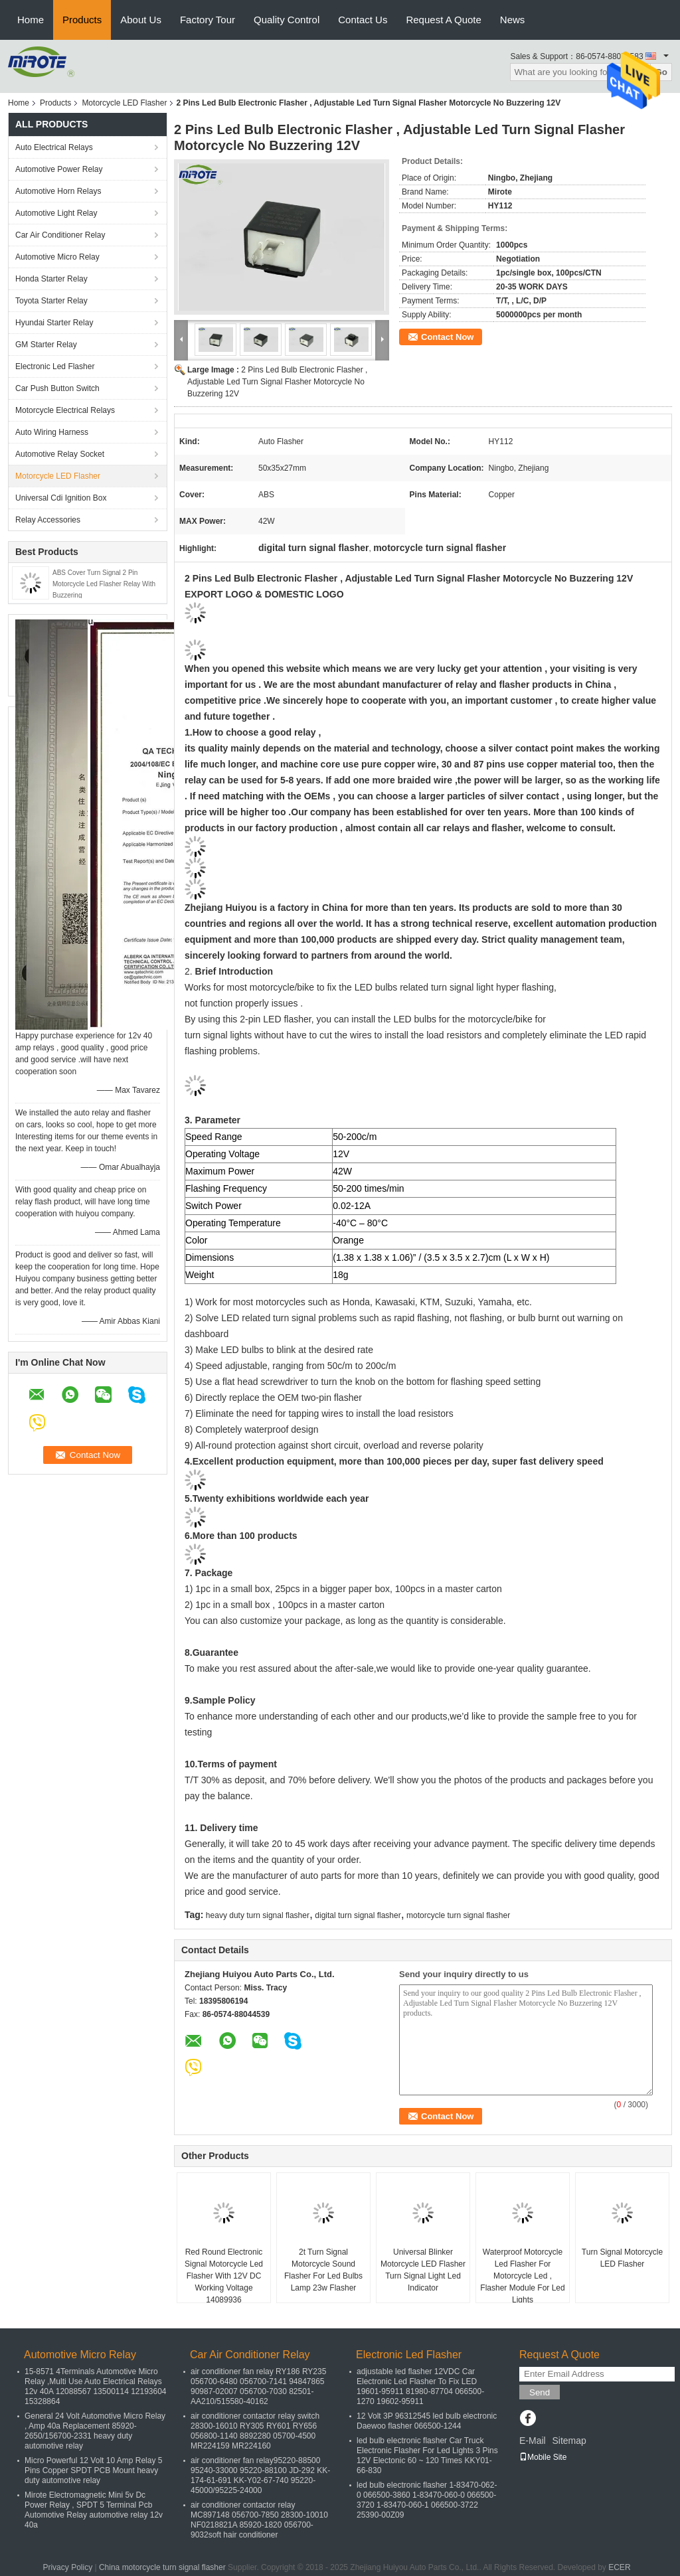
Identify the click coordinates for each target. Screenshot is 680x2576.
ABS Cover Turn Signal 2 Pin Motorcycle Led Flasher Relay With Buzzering (103, 584)
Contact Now (447, 337)
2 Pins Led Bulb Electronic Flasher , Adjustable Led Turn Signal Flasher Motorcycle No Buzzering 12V (277, 381)
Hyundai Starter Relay (54, 322)
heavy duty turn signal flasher (257, 1915)
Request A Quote (443, 19)
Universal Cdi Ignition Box (60, 498)
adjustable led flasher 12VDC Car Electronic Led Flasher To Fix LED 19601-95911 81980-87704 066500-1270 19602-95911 (420, 2386)
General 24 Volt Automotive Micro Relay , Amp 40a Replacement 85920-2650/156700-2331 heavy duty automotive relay (95, 2431)
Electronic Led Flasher (54, 366)
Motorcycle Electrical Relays (65, 410)
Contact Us (362, 19)
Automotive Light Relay (56, 213)
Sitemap (569, 2440)
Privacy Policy (67, 2567)
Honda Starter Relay (51, 278)
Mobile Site (542, 2457)
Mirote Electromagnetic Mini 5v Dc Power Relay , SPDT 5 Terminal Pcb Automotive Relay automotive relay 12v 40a (94, 2510)
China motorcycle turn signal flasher (162, 2567)
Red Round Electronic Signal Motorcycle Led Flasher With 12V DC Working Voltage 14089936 (224, 2275)
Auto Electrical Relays (54, 147)
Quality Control (286, 19)
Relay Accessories (47, 519)
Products (82, 19)
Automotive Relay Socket (59, 454)
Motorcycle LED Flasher (124, 103)
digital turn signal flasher (357, 1915)
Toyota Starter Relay (51, 300)
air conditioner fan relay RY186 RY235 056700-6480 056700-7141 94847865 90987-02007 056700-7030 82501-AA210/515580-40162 (258, 2386)
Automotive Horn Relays (60, 191)
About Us (140, 19)
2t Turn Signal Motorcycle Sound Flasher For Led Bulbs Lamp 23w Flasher (323, 2270)
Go (661, 72)
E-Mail (532, 2440)
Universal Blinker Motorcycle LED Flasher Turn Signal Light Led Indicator (423, 2270)
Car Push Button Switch (57, 388)
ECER (619, 2567)
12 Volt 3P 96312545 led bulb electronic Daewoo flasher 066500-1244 (427, 2421)
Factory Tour (207, 19)
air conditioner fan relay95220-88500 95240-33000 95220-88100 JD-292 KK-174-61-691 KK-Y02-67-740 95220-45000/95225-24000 (260, 2475)
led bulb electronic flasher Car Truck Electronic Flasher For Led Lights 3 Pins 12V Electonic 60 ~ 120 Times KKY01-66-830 (427, 2455)
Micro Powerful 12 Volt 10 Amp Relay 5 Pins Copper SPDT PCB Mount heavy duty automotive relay (93, 2470)
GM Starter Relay (46, 344)
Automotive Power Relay (58, 169)
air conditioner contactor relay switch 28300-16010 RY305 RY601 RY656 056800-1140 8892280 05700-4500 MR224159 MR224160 (255, 2431)
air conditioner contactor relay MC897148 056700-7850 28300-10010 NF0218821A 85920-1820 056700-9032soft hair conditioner (259, 2519)
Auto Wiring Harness (51, 432)
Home (30, 19)
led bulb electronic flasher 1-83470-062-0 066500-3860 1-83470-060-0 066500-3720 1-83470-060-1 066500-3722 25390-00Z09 (427, 2500)
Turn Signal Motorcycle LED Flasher (622, 2258)
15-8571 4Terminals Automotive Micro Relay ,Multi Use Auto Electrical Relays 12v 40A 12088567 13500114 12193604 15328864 (96, 2386)
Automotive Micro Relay (57, 257)
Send (539, 2392)
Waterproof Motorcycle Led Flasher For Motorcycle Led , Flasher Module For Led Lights (522, 2275)
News (512, 19)
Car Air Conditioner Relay (60, 235)
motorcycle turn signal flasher (458, 1915)
